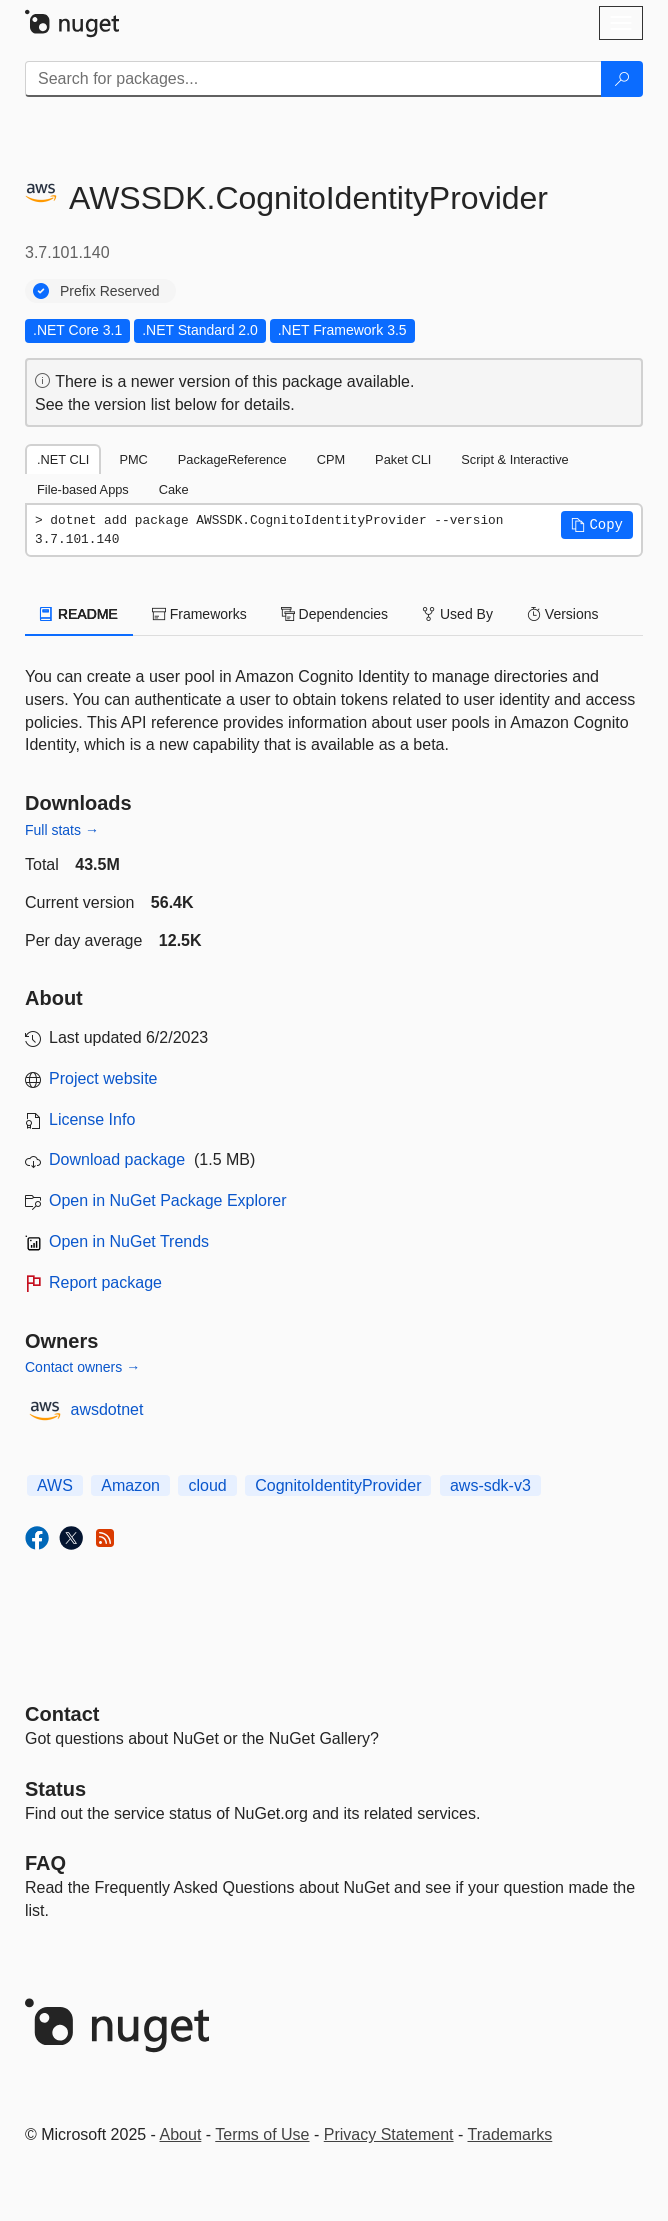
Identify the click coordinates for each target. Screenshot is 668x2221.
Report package (105, 1282)
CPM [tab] (331, 459)
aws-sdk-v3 (490, 1485)
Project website (103, 1078)
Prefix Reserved (110, 291)
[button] (597, 525)
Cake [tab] (174, 489)
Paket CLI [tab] (403, 459)
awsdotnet (107, 1409)
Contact (62, 1714)
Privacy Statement (389, 2134)
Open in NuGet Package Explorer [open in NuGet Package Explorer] (167, 1200)
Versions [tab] (563, 614)
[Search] (622, 79)
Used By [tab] (457, 614)
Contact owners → (82, 1367)
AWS (55, 1485)
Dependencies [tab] (334, 614)
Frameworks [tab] (199, 614)
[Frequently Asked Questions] (45, 1863)
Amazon (130, 1485)
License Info (92, 1119)
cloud (207, 1485)
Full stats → (62, 830)
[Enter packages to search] (313, 79)
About (181, 2134)
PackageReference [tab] (232, 459)
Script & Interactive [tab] (514, 459)
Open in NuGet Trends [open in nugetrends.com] (129, 1241)
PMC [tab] (133, 459)
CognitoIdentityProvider (338, 1485)
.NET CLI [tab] (63, 459)
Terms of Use (262, 2134)
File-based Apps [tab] (83, 489)
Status (55, 1789)
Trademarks (510, 2134)
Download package (117, 1159)
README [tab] (79, 614)
